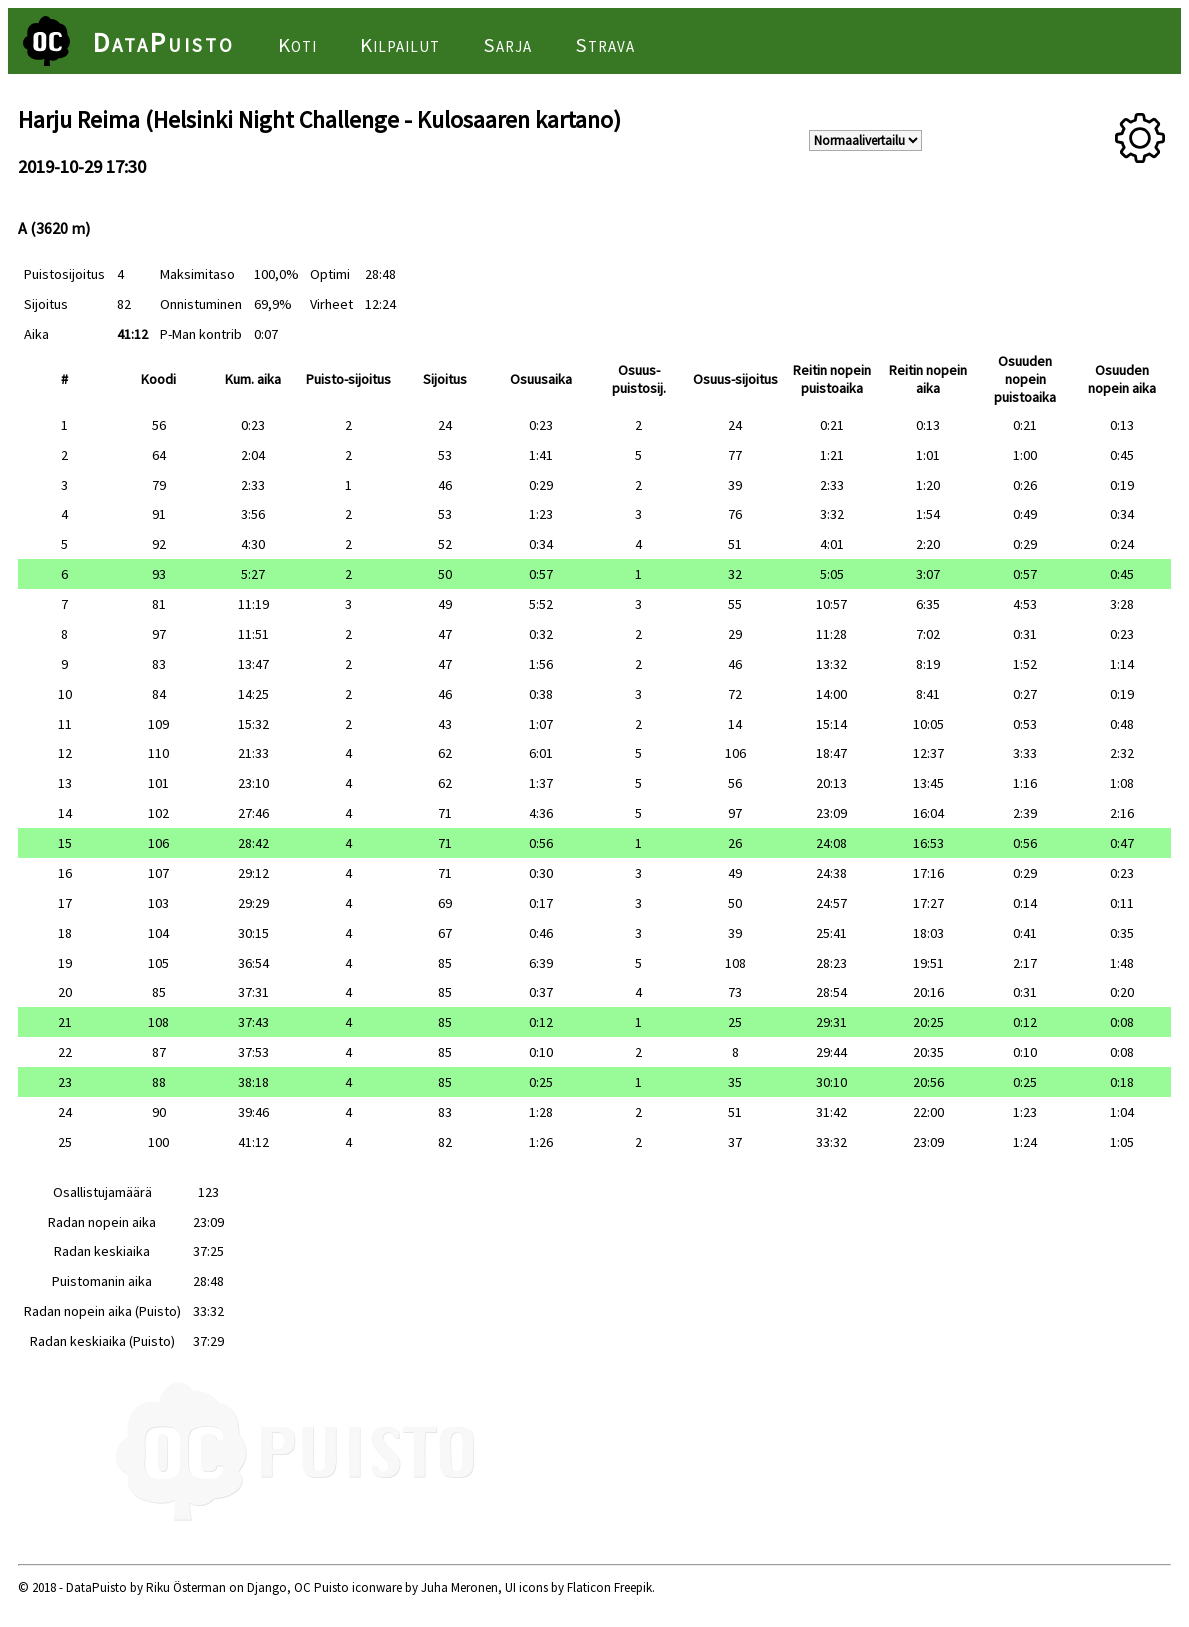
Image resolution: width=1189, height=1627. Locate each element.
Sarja (507, 45)
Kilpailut (400, 45)
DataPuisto (164, 42)
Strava (605, 45)
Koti (297, 45)
